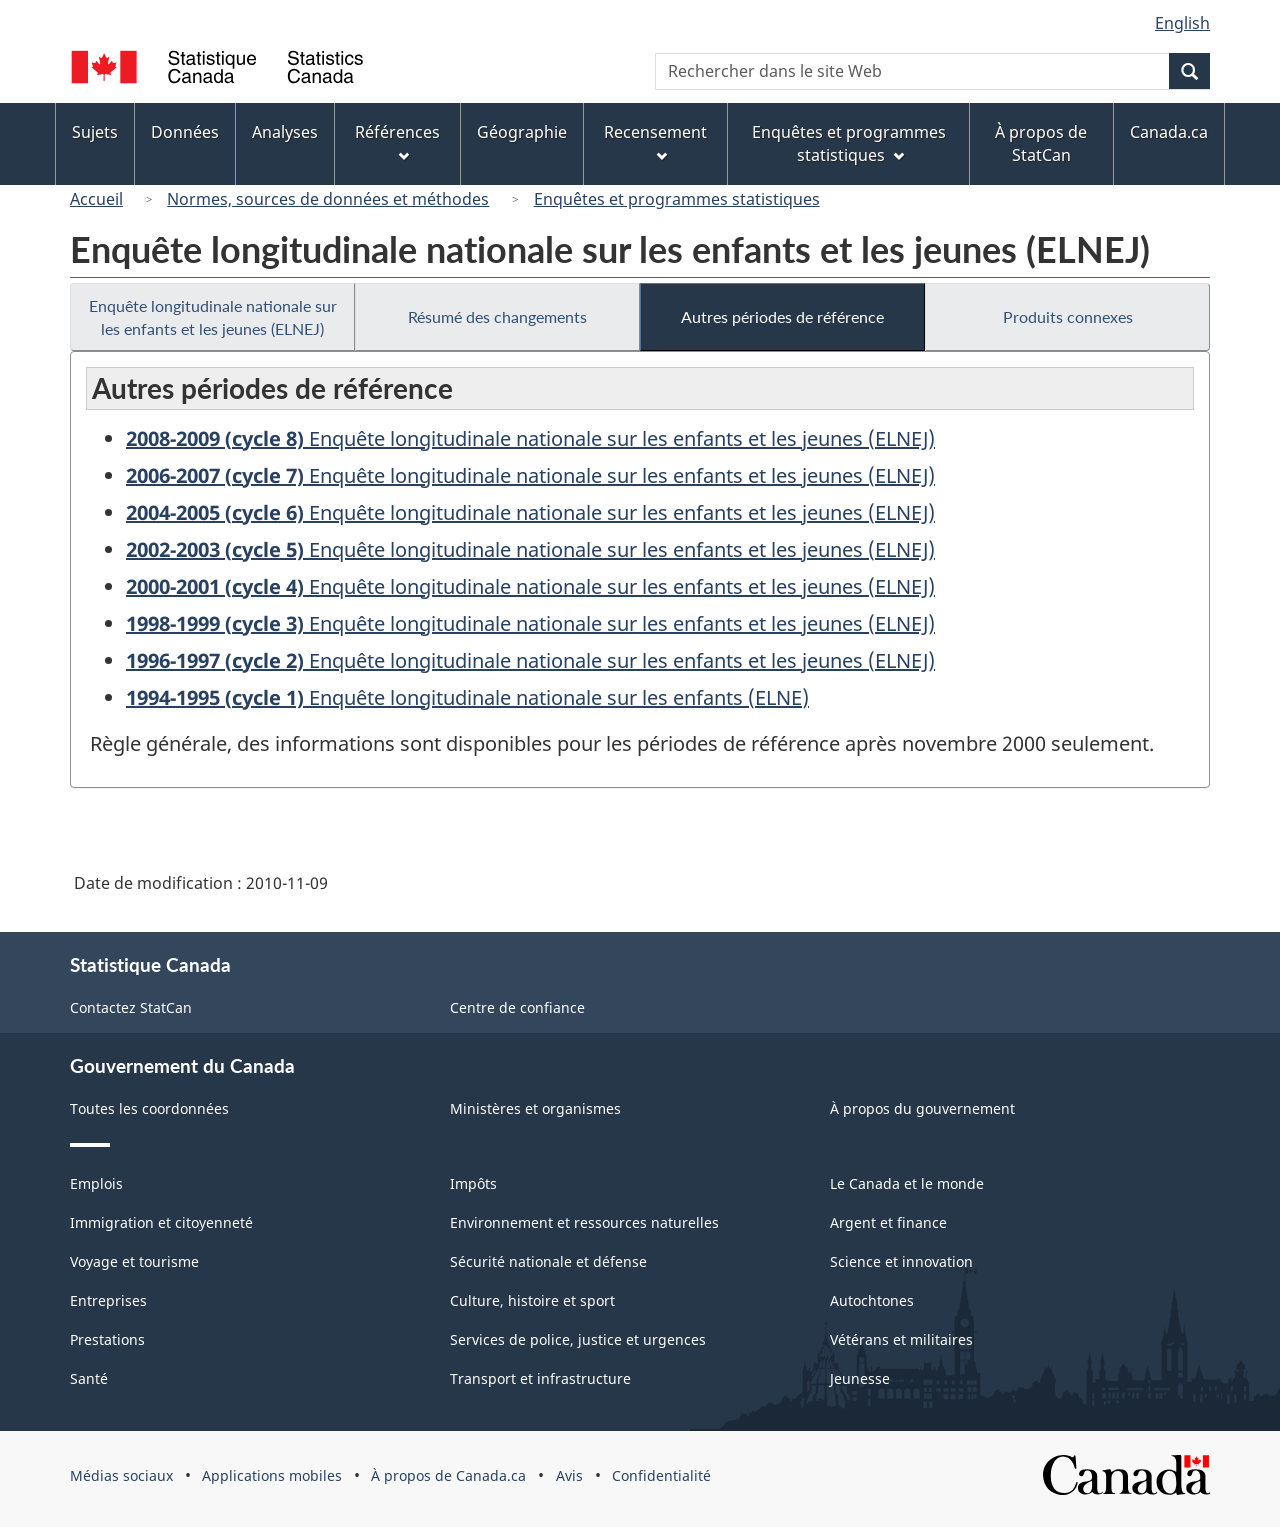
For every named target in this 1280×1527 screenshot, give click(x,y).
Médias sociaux (121, 1475)
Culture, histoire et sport (532, 1300)
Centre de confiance (517, 1007)
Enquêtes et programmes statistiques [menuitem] (849, 143)
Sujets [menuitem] (95, 132)
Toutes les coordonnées (149, 1108)
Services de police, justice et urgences (578, 1339)
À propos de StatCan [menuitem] (1041, 143)
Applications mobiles (272, 1475)
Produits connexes (1068, 316)
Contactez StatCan (131, 1007)
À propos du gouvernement (922, 1108)
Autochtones (872, 1300)
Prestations (107, 1339)
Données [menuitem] (185, 132)
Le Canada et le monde (907, 1183)
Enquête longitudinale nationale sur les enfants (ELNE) (467, 697)
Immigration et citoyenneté (161, 1222)
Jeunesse (860, 1378)
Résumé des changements (497, 316)
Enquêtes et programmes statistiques (677, 199)
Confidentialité (661, 1475)
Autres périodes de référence (782, 316)
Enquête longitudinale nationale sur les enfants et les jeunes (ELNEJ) (213, 317)
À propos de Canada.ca (448, 1475)
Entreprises (108, 1300)
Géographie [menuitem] (522, 132)
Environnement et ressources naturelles (584, 1222)
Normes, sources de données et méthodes (328, 199)
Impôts (473, 1183)
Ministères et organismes (535, 1108)
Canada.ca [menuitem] (1169, 132)
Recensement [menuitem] (655, 141)
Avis (569, 1475)
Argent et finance (888, 1222)
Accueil (96, 199)
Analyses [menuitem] (285, 132)
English (1182, 23)
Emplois (96, 1183)
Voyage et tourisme (134, 1261)
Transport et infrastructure (540, 1378)
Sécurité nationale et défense (548, 1261)
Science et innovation (901, 1261)
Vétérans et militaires (901, 1339)
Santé (89, 1378)
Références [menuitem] (397, 141)
